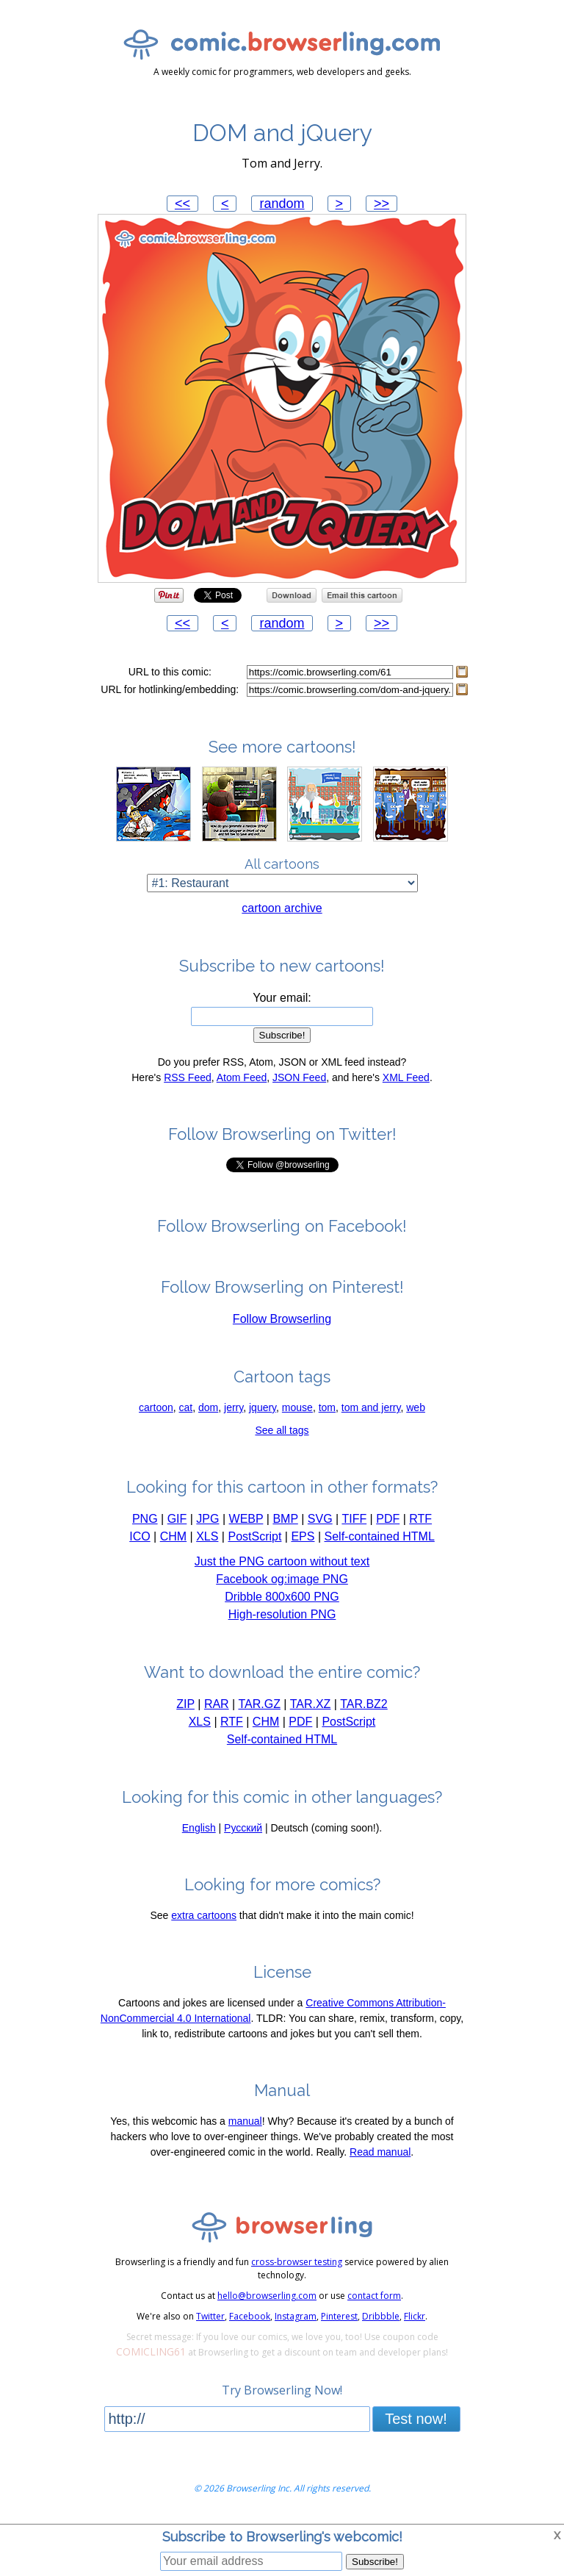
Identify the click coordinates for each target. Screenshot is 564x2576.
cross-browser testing (296, 2262)
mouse (297, 1407)
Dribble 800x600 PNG (282, 1596)
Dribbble (381, 2316)
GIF (177, 1519)
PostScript (254, 1536)
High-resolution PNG (282, 1614)
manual (245, 2121)
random (281, 203)
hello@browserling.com (267, 2295)
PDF (388, 1519)
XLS (207, 1536)
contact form (374, 2295)
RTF (420, 1519)
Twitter (210, 2316)
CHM (173, 1536)
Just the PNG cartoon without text (282, 1561)
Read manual (380, 2152)
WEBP (246, 1519)
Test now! (415, 2419)
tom (327, 1407)
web (415, 1407)
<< (182, 203)
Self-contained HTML (380, 1536)
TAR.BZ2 (364, 1704)
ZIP (185, 1704)
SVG (320, 1519)
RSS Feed (188, 1077)
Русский (243, 1828)
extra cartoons (203, 1915)
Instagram (296, 2316)
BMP (284, 1519)
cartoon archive (282, 908)
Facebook (249, 2316)
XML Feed (406, 1077)
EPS (302, 1536)
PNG (145, 1519)
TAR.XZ (310, 1704)
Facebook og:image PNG (282, 1579)
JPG (207, 1519)
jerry (233, 1407)
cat (186, 1407)
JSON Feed (299, 1077)
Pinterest (339, 2316)
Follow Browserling (282, 1319)
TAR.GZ (259, 1704)
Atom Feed (242, 1077)
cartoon (156, 1407)
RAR (216, 1704)
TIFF (353, 1519)
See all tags (281, 1430)
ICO (139, 1536)
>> (381, 203)
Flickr (414, 2316)
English (199, 1828)
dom (208, 1407)
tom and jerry (371, 1407)
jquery (262, 1407)
